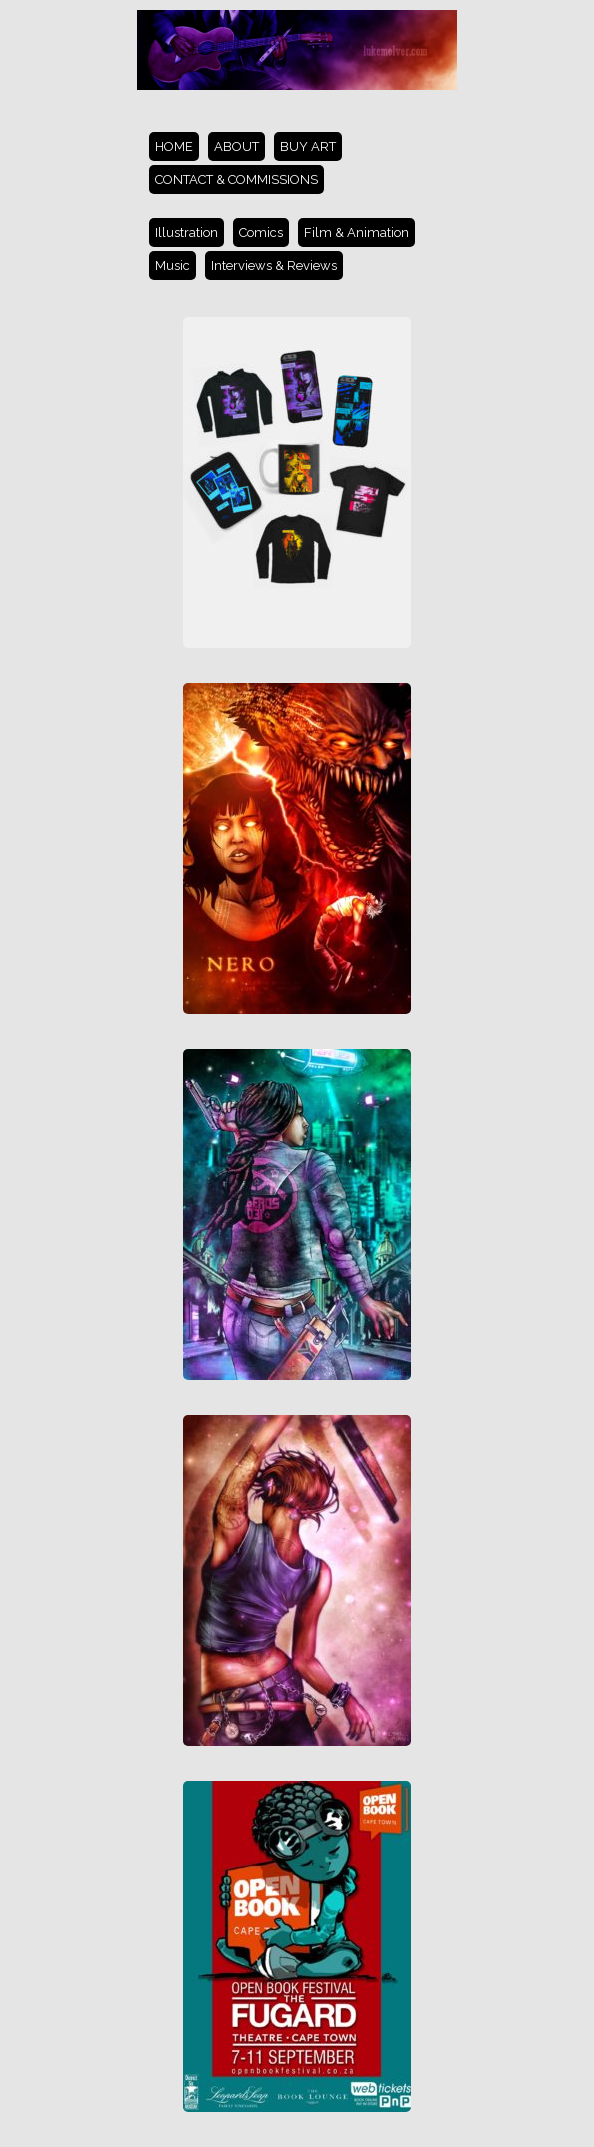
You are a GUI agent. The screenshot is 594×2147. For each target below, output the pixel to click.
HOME (174, 146)
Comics (261, 232)
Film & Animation (356, 232)
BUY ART (308, 146)
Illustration (186, 232)
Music (172, 265)
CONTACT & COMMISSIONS (236, 179)
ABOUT (236, 146)
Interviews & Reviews (274, 265)
